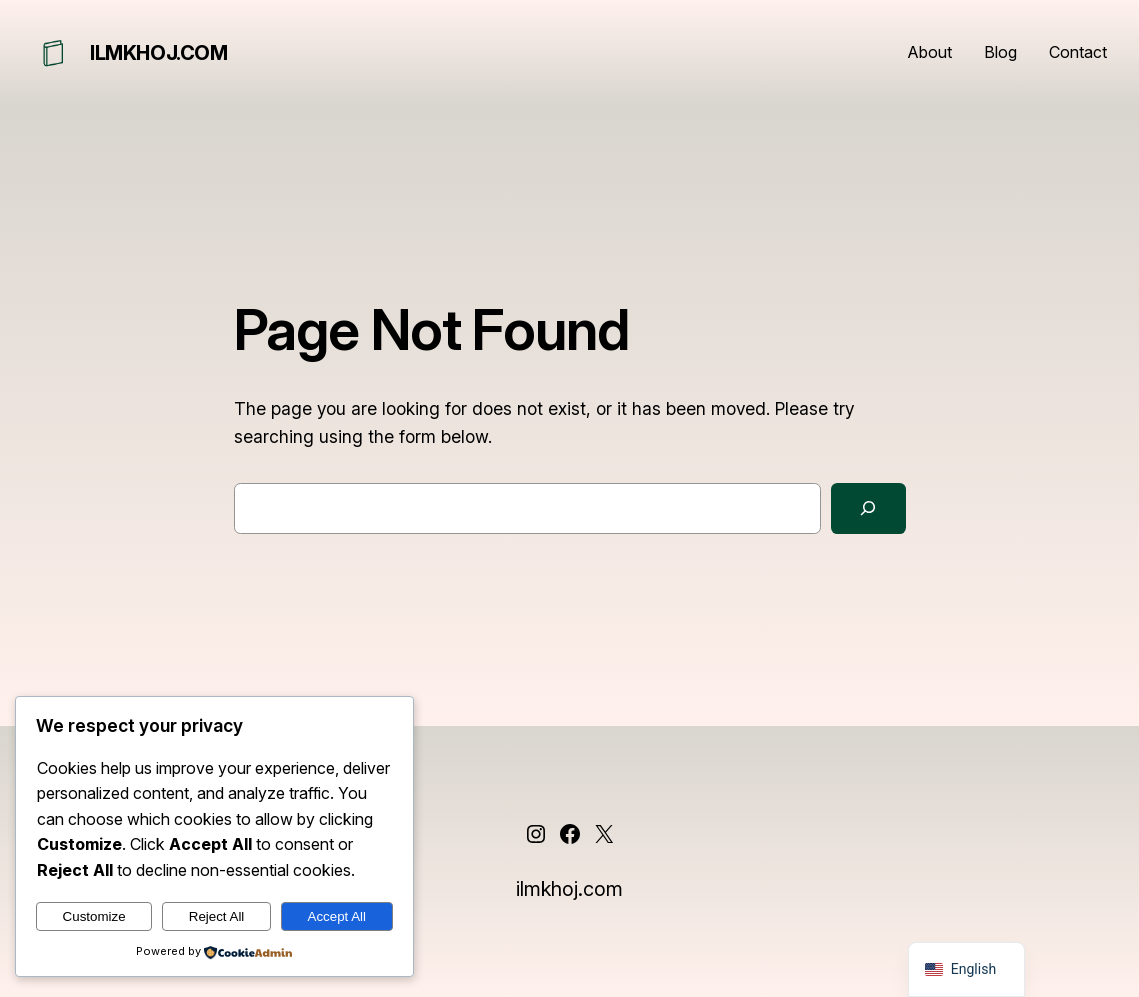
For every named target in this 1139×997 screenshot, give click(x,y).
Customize (94, 916)
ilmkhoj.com (159, 53)
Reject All (217, 916)
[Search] (868, 508)
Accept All (337, 916)
